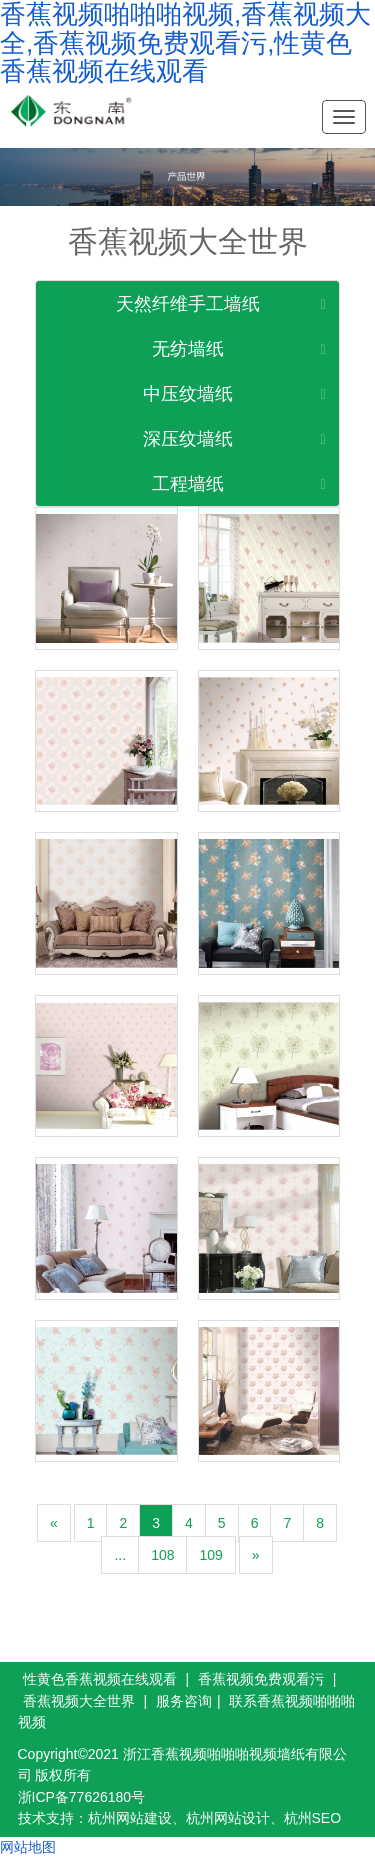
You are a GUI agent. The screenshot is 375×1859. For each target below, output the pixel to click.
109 (210, 1555)
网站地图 (28, 1847)
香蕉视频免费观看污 (261, 1679)
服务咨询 (184, 1701)
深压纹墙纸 (188, 439)
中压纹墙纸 (188, 394)
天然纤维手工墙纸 (188, 304)
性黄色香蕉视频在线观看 (100, 1679)
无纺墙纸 (188, 349)
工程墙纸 (188, 484)
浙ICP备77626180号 (82, 1797)
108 (162, 1555)
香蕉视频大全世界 (79, 1701)
